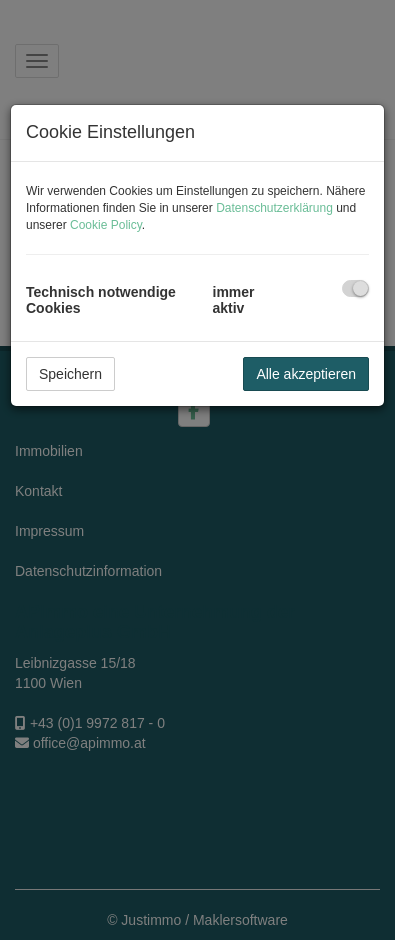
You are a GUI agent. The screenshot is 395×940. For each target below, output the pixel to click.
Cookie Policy (106, 225)
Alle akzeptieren (306, 374)
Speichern (70, 374)
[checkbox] (355, 288)
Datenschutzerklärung (274, 208)
